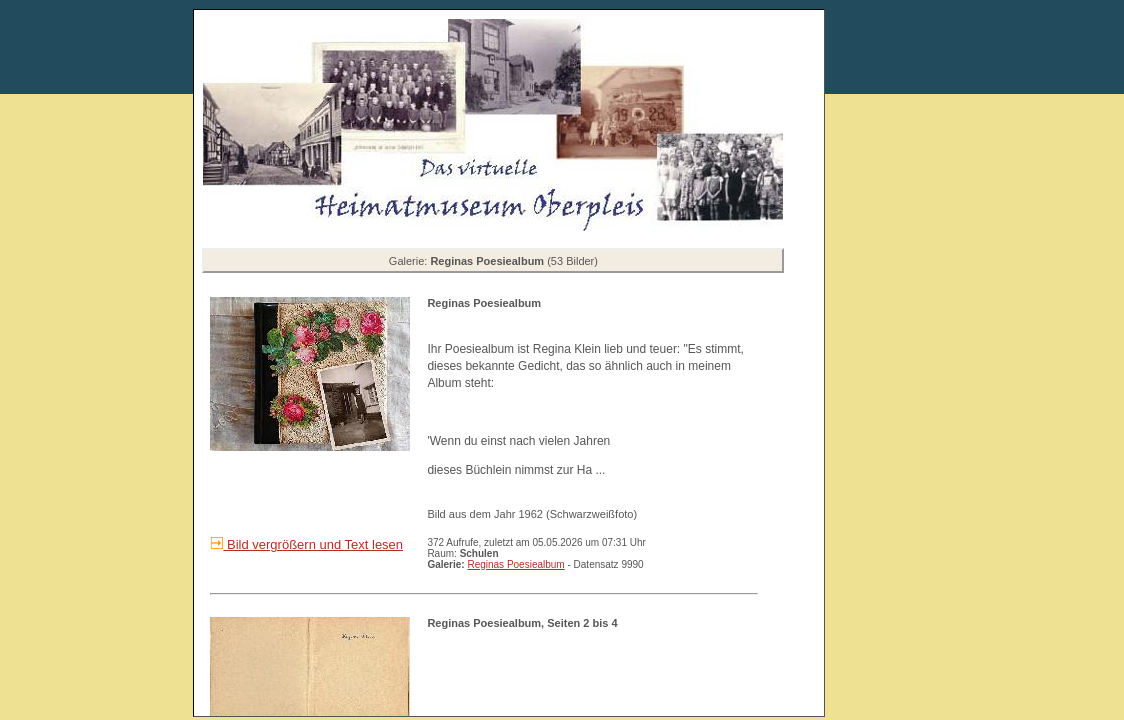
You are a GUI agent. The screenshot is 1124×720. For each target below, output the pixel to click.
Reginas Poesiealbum (515, 564)
